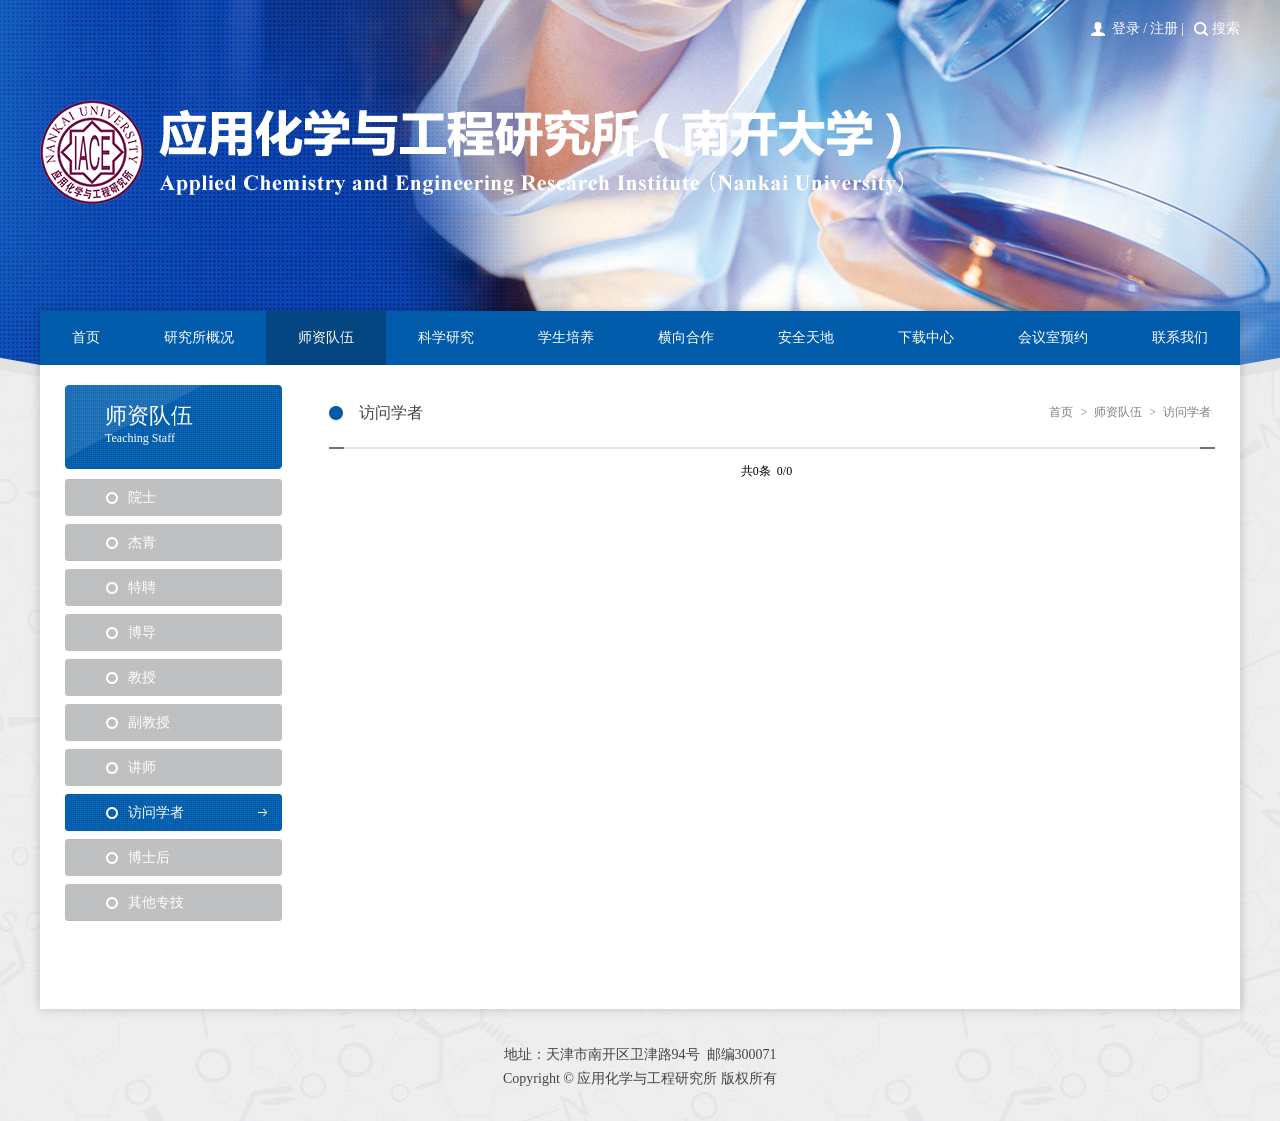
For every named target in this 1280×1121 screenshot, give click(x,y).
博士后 (149, 857)
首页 (86, 337)
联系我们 (1180, 337)
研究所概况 (199, 337)
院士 (142, 497)
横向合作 (686, 337)
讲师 (142, 767)
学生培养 (566, 337)
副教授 (149, 722)
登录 (1126, 28)
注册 (1164, 28)
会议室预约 (1053, 337)
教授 (142, 677)
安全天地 (806, 337)
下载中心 (926, 337)
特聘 (142, 587)
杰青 (142, 542)
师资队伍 (326, 337)
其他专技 (156, 902)
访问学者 (156, 812)
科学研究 (446, 337)
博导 (142, 632)
